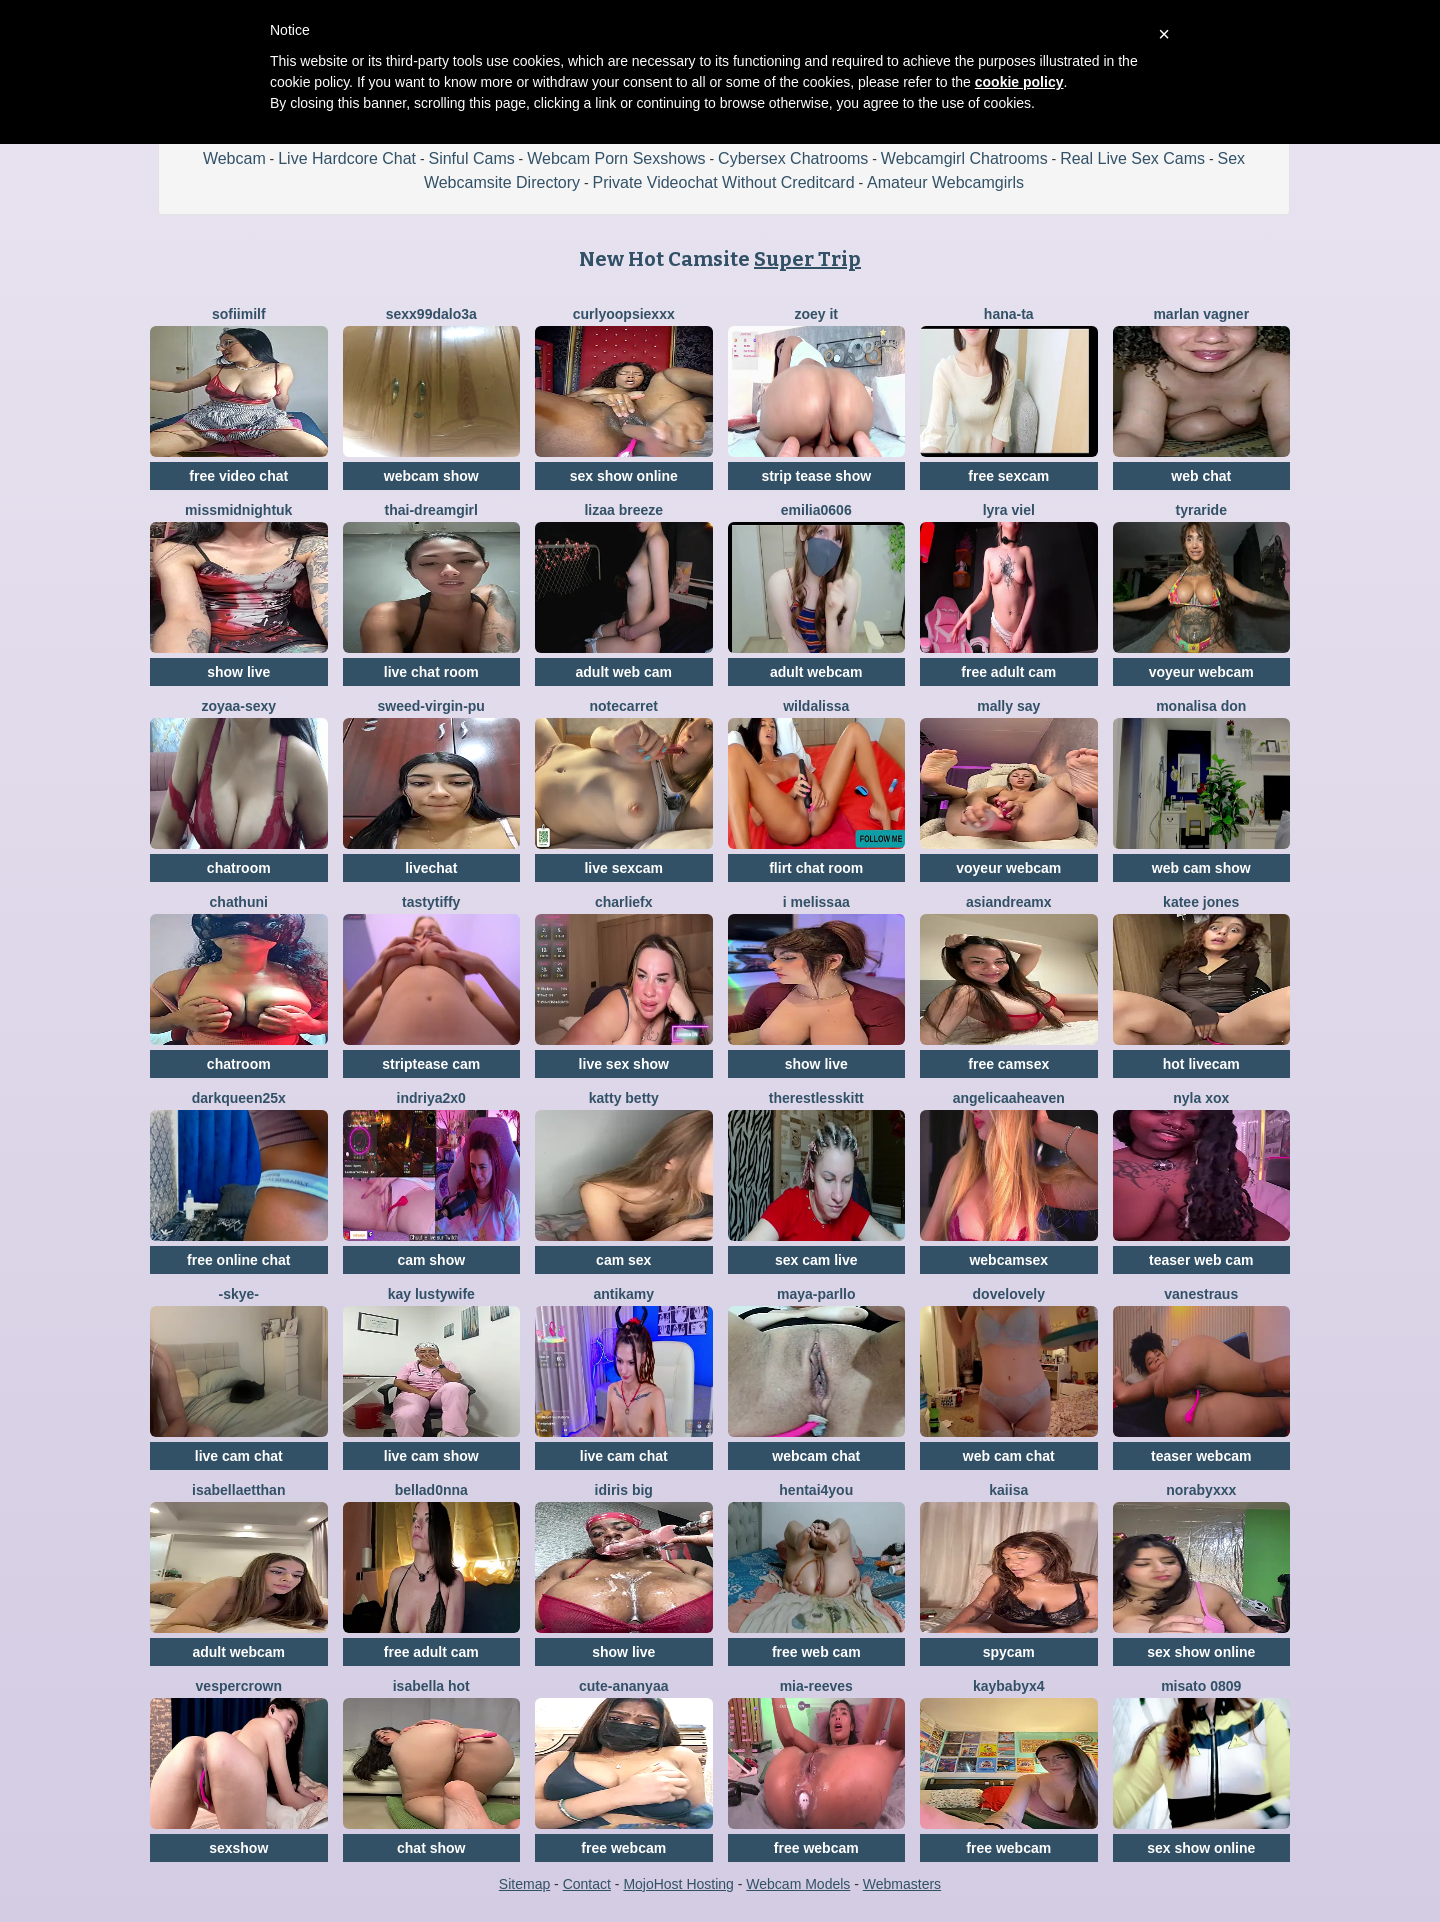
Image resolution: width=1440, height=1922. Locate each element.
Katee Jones (1201, 902)
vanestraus (1201, 1294)
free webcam (623, 1848)
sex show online (624, 476)
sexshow (238, 1848)
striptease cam (431, 1064)
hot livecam (1201, 1064)
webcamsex (1008, 1260)
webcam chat (816, 1456)
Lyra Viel (1009, 510)
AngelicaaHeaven (1009, 1098)
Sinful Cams (471, 158)
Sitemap (524, 1884)
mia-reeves (816, 1686)
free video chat (238, 476)
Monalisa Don (1201, 706)
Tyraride (1201, 510)
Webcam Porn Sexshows (616, 158)
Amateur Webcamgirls (945, 182)
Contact (587, 1884)
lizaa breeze (623, 510)
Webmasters (902, 1884)
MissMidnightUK (238, 510)
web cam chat (1009, 1456)
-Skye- (239, 1294)
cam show (431, 1260)
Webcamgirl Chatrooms (964, 158)
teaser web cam (1201, 1260)
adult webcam (816, 672)
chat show (431, 1848)
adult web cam (624, 672)
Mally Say (1008, 706)
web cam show (1201, 868)
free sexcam (1008, 476)
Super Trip (807, 259)
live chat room (431, 672)
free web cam (816, 1652)
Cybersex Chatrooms (793, 158)
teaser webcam (1201, 1456)
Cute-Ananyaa (623, 1686)
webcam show (431, 476)
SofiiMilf (239, 314)
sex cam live (816, 1260)
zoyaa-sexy (238, 706)
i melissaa (816, 902)
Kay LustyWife (431, 1294)
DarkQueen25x (239, 1098)
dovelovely (1009, 1294)
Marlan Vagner (1201, 314)
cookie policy (1019, 82)
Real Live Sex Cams (1132, 158)
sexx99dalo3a (431, 314)
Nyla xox (1201, 1098)
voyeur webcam (1201, 672)
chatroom (239, 868)
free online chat (238, 1260)
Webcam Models (798, 1884)
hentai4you (816, 1490)
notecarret (624, 706)
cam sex (623, 1260)
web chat (1201, 476)
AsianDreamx (1009, 902)
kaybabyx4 (1009, 1686)
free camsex (1008, 1064)
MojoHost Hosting (678, 1884)
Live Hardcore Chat (347, 158)
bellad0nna (431, 1490)
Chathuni (239, 902)
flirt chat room (816, 868)
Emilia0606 (816, 510)
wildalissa (816, 706)
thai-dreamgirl (431, 510)
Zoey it (816, 314)
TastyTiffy (431, 902)
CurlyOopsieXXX (624, 314)
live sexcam (623, 868)
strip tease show (816, 476)
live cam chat (239, 1456)
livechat (431, 868)
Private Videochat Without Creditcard (724, 182)
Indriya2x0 (431, 1098)
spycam (1009, 1652)
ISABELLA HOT (431, 1686)
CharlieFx (624, 902)
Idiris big (624, 1490)
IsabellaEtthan (238, 1490)
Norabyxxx (1201, 1490)
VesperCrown (239, 1686)
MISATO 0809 (1201, 1686)
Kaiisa (1008, 1490)
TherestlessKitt (816, 1098)
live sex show (624, 1064)
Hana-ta (1009, 314)
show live (238, 672)
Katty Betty (624, 1098)
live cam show (431, 1456)
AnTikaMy (623, 1294)
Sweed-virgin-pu (431, 706)
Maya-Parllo (816, 1294)
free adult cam (1008, 672)
